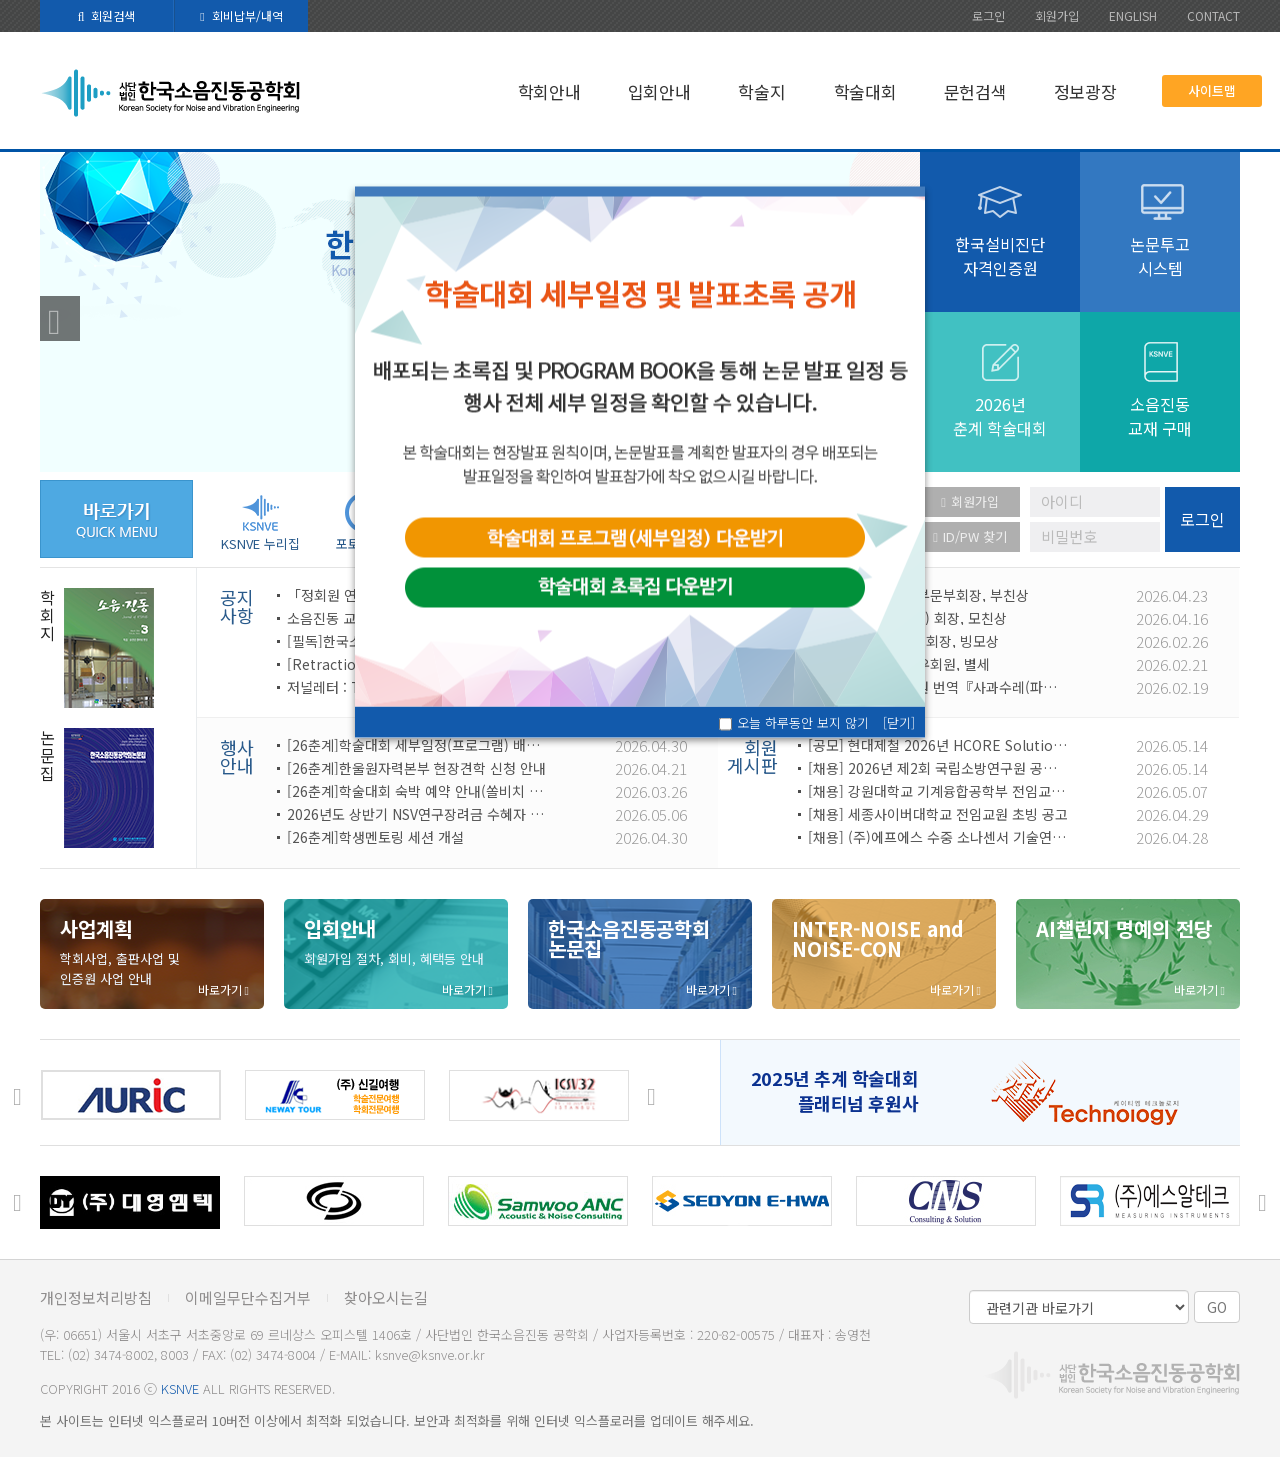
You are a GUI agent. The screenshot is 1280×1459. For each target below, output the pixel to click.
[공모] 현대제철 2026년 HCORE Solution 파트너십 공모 (938, 745)
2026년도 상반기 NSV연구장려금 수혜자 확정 (417, 814)
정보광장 (1085, 91)
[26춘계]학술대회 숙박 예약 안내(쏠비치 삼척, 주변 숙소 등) (417, 791)
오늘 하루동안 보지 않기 (803, 722)
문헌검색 (975, 91)
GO (1217, 1307)
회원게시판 (752, 756)
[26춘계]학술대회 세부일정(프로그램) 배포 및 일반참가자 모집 (417, 745)
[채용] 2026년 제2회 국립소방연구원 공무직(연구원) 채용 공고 (938, 768)
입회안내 (659, 91)
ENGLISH (1133, 15)
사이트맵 (1212, 90)
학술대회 (865, 91)
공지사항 (237, 606)
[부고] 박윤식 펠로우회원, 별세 (899, 664)
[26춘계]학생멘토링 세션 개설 (375, 837)
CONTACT (1213, 15)
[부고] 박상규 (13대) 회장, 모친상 (907, 618)
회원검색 (107, 15)
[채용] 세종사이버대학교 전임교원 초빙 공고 (938, 814)
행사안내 (237, 756)
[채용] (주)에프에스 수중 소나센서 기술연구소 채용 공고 (938, 837)
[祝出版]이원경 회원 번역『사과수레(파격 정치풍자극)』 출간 (938, 687)
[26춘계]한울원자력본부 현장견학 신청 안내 (416, 768)
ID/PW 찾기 (970, 536)
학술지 (761, 91)
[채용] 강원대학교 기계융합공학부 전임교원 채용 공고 (938, 791)
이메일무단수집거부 (248, 1297)
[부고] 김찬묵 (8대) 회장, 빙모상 (903, 641)
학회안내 (549, 91)
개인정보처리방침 (96, 1297)
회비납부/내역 (241, 15)
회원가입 (1057, 15)
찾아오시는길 (386, 1297)
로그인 (988, 15)
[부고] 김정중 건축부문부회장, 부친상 (918, 595)
